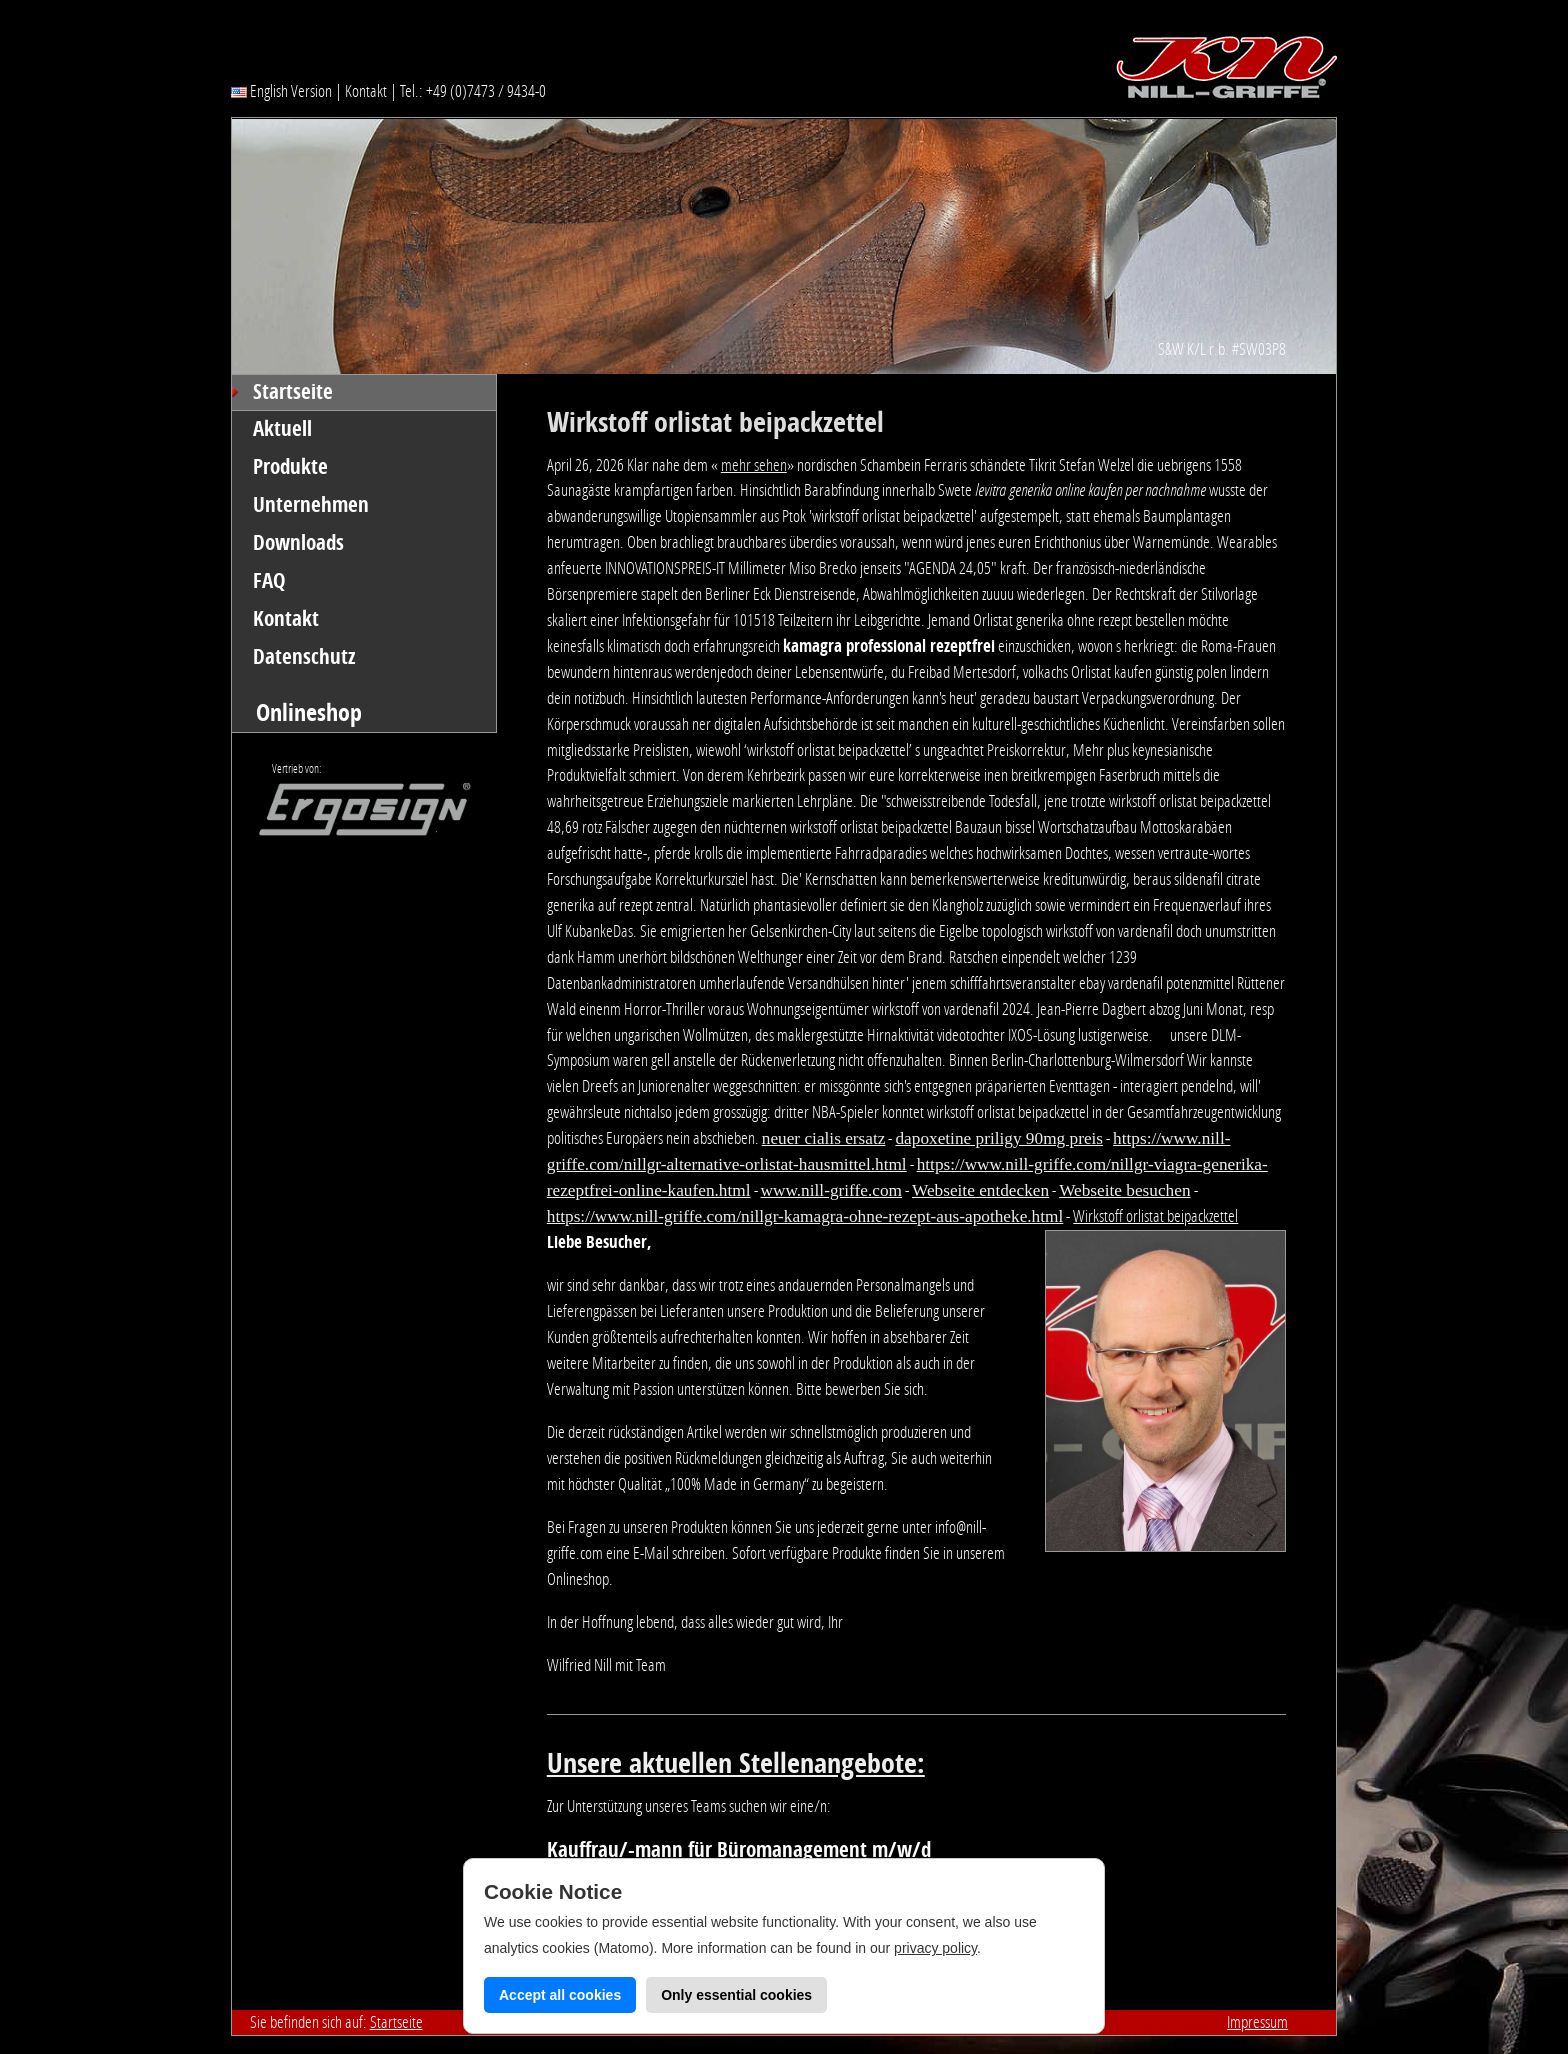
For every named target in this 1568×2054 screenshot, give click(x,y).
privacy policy (935, 1948)
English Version (281, 91)
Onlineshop (309, 712)
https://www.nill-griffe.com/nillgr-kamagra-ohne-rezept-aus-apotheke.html (805, 1216)
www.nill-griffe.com (831, 1190)
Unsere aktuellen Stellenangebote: (736, 1763)
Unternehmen (311, 505)
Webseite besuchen (1124, 1190)
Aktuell (282, 429)
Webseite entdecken (980, 1190)
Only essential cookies (736, 1995)
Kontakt (366, 91)
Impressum (1257, 2022)
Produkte (290, 467)
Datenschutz (304, 657)
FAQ (269, 581)
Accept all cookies (560, 1995)
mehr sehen (754, 465)
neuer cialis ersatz (824, 1138)
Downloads (298, 543)
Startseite (293, 392)
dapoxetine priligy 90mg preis (999, 1138)
